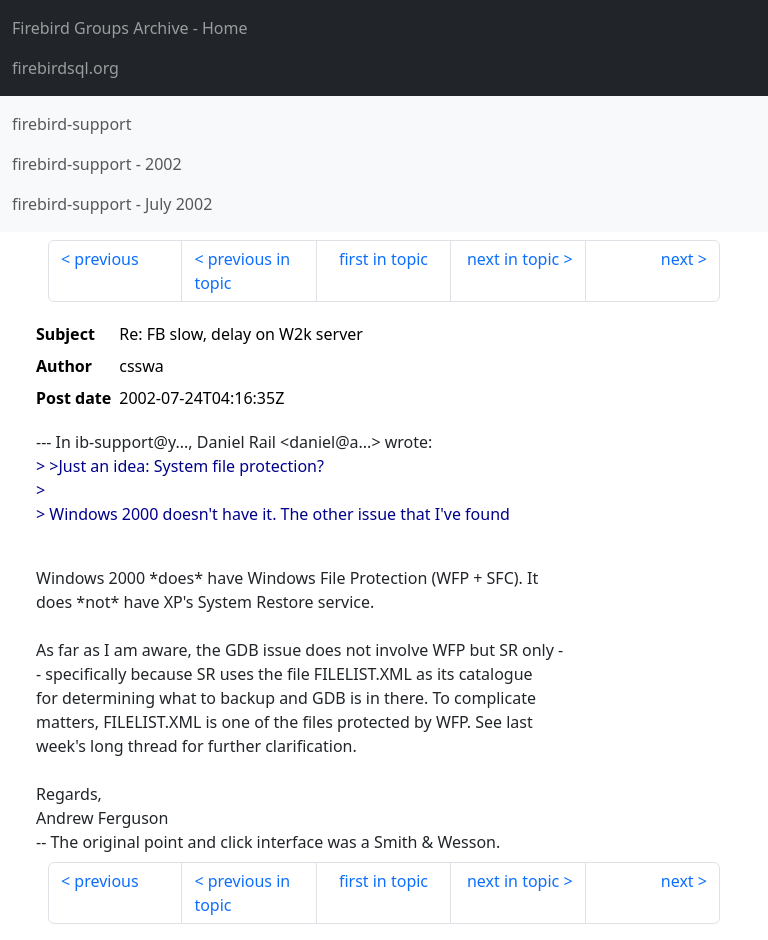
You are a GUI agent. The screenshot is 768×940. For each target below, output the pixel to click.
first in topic (383, 259)
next (677, 259)
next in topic (513, 259)
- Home (130, 28)
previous (106, 259)
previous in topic (242, 271)
